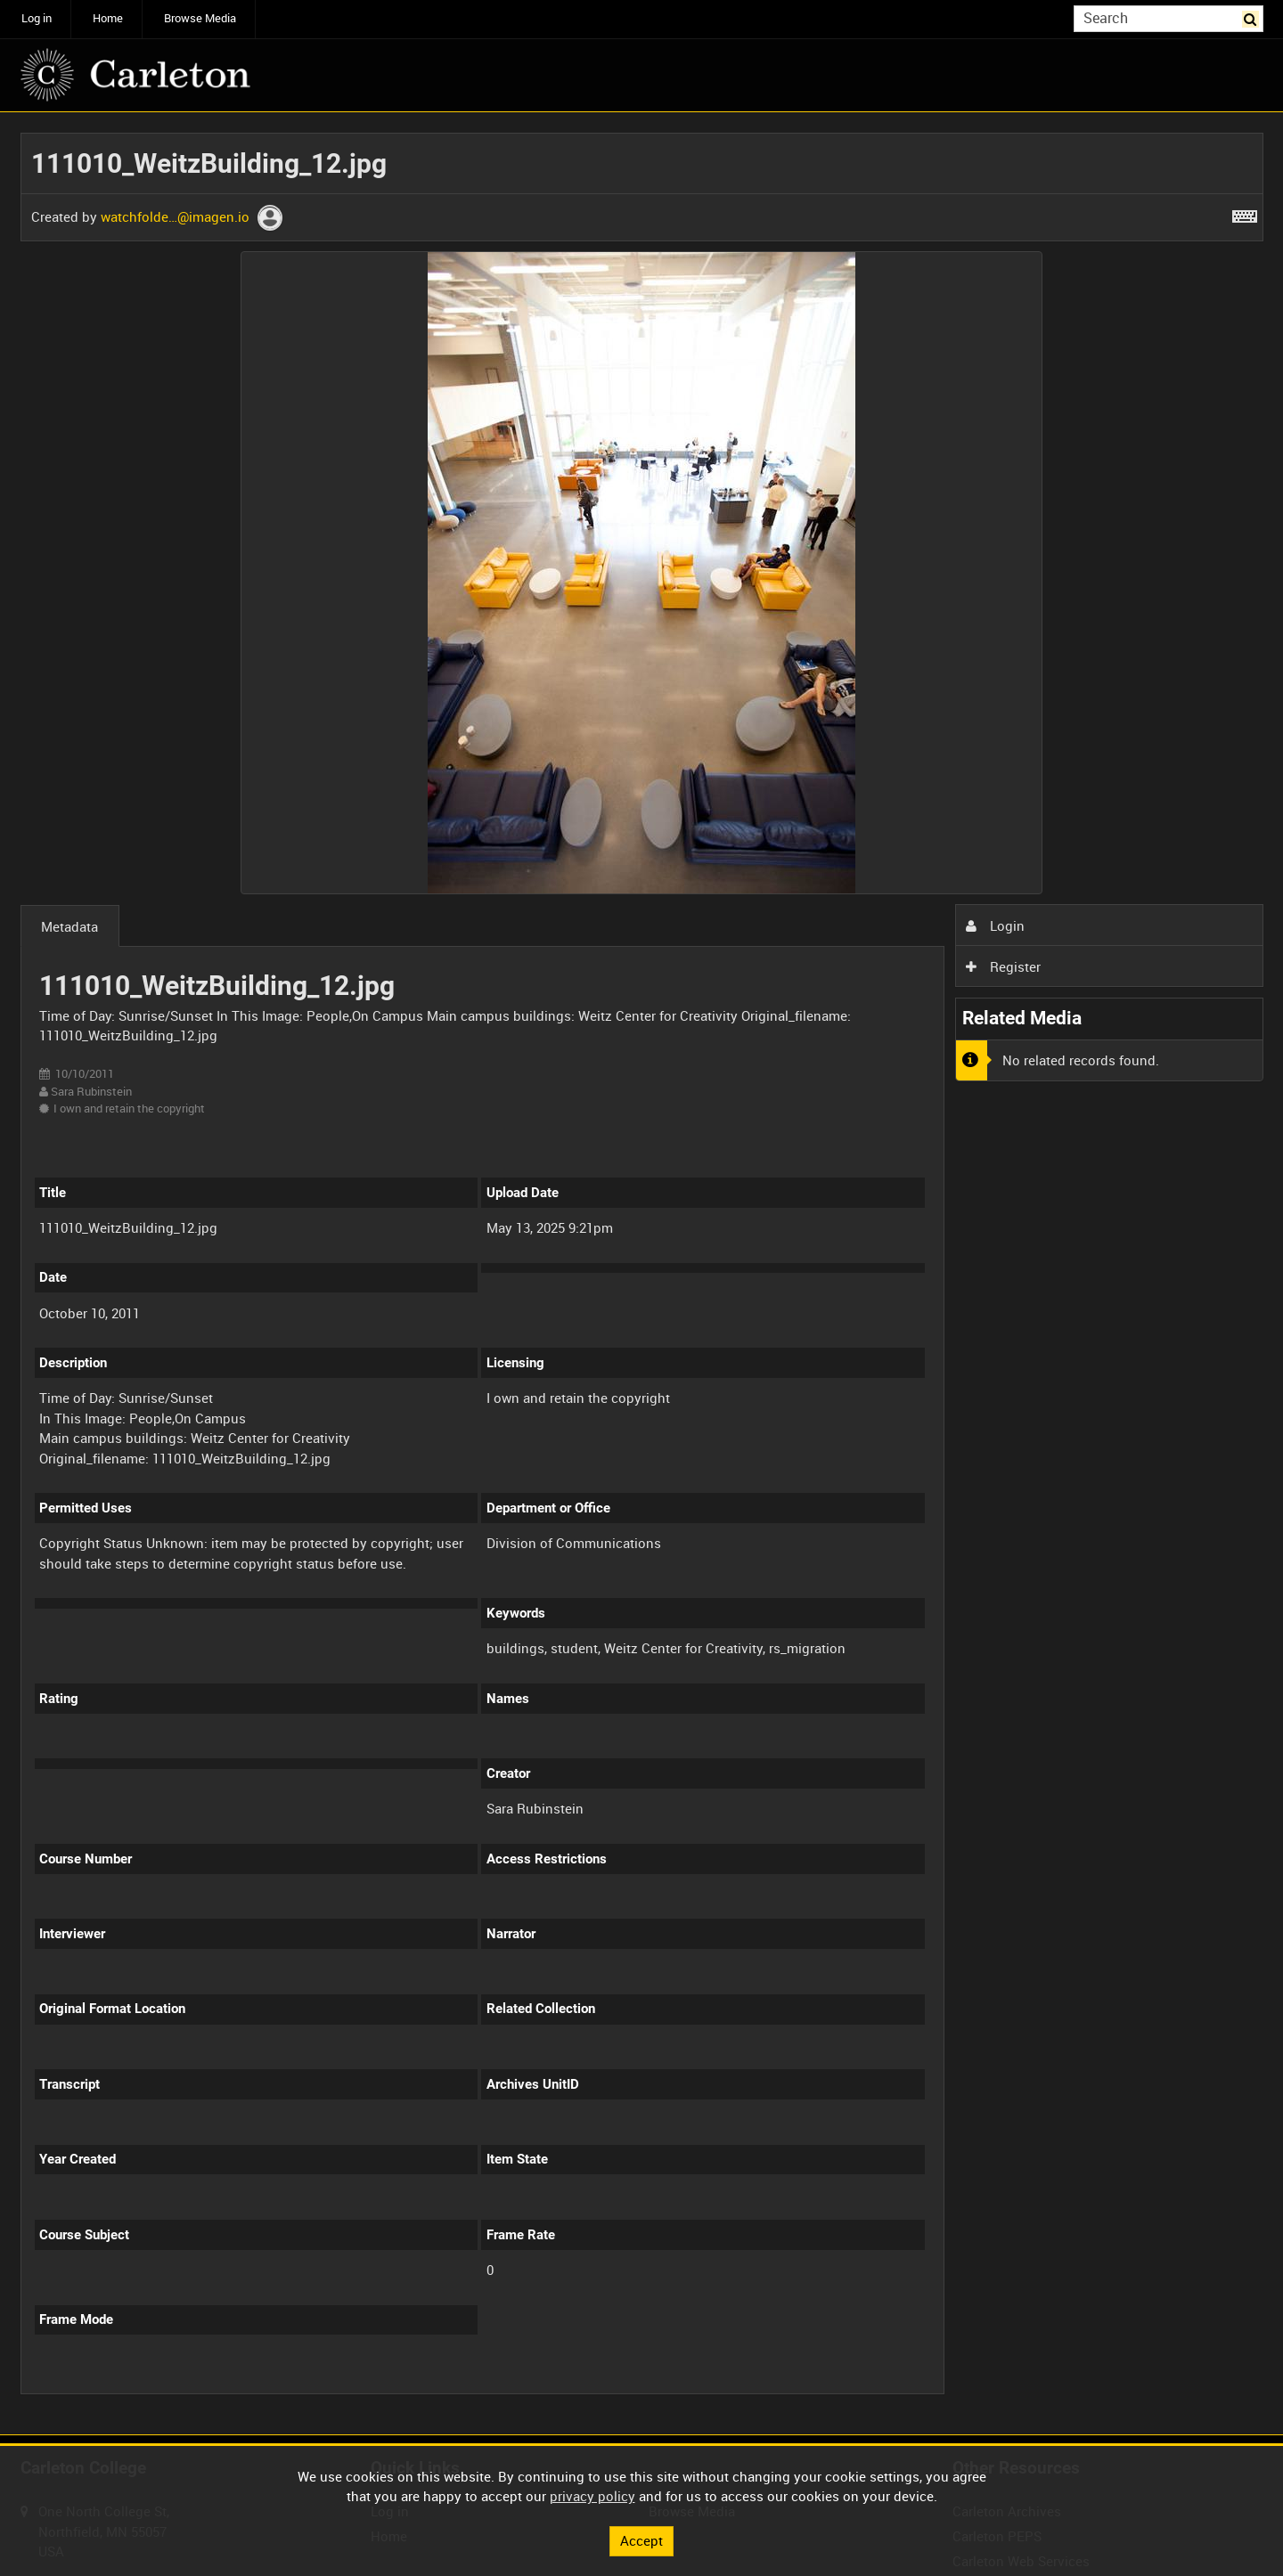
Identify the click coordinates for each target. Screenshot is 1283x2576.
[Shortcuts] (1244, 213)
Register (1003, 966)
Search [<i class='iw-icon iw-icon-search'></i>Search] (1252, 17)
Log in (36, 18)
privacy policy (592, 2496)
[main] (641, 1274)
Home (108, 18)
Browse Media (200, 18)
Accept (641, 2540)
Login (995, 925)
